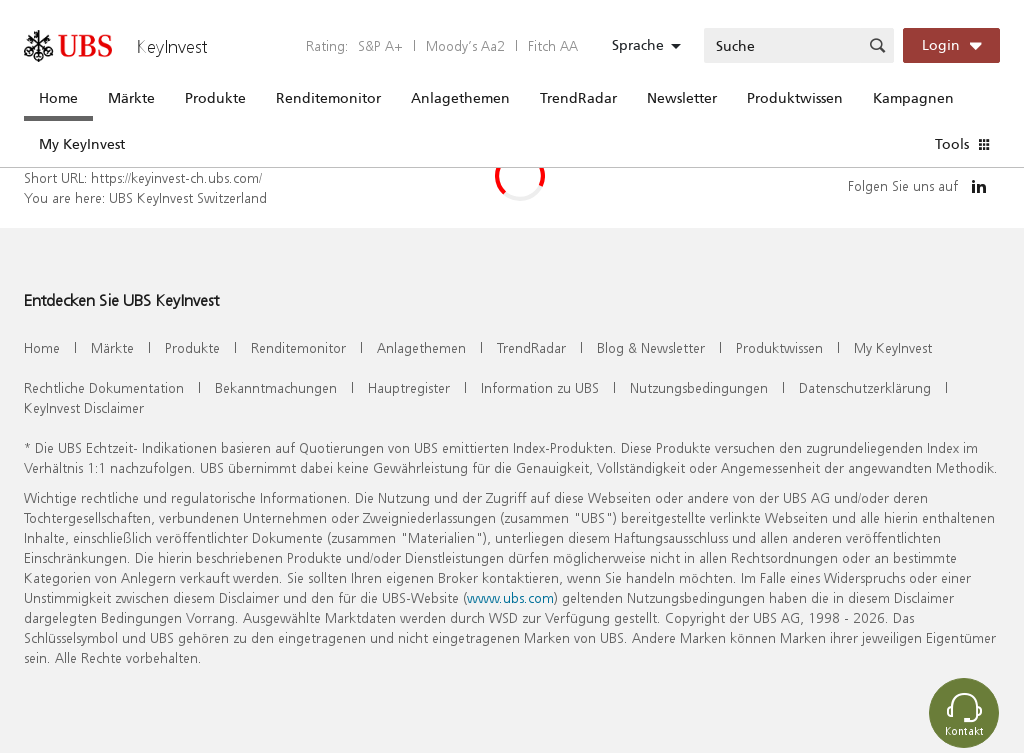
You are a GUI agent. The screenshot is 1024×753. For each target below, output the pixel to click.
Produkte (215, 98)
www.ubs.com (510, 597)
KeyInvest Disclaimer (84, 407)
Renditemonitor (328, 98)
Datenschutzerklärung (865, 387)
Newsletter (682, 98)
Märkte (131, 98)
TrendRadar (578, 98)
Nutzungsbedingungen (699, 387)
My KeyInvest (82, 144)
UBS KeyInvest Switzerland (188, 197)
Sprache (638, 45)
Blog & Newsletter (651, 347)
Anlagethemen (460, 98)
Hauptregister (409, 387)
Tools (952, 144)
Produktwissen (795, 98)
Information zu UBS (540, 387)
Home (58, 98)
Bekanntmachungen (276, 387)
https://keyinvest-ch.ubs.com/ (176, 177)
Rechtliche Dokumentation (104, 387)
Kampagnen (913, 98)
